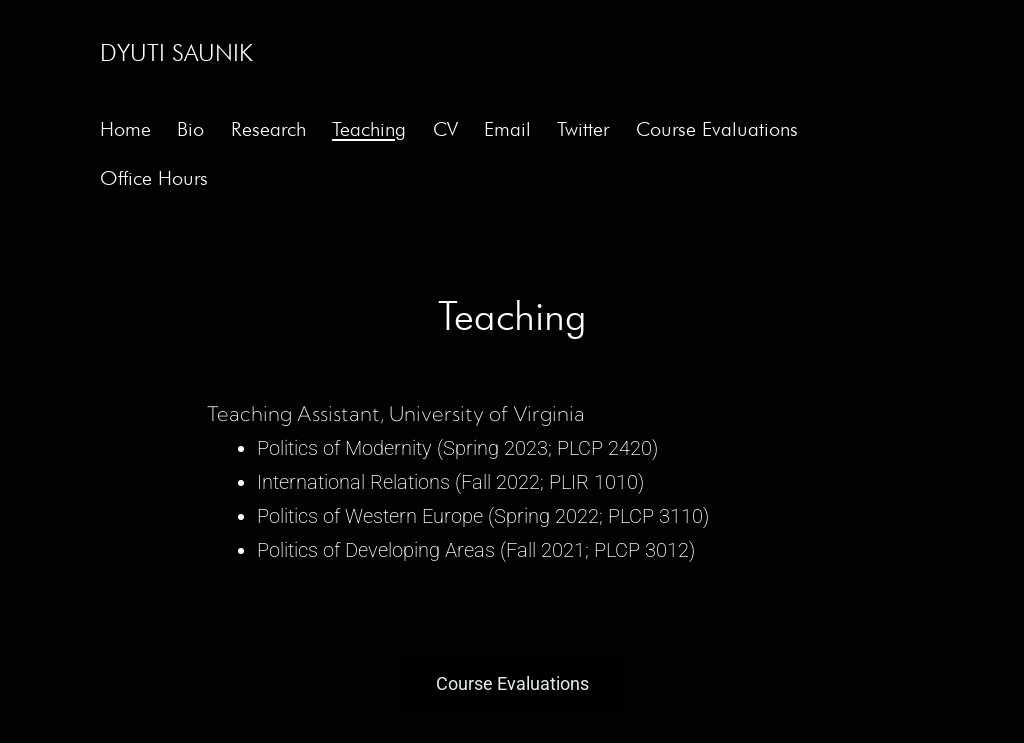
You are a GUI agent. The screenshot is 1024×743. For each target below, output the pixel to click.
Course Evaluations (717, 129)
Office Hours (154, 178)
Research (268, 129)
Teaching (369, 129)
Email (507, 129)
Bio (190, 129)
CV (445, 129)
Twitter (583, 129)
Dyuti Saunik (176, 52)
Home (125, 129)
